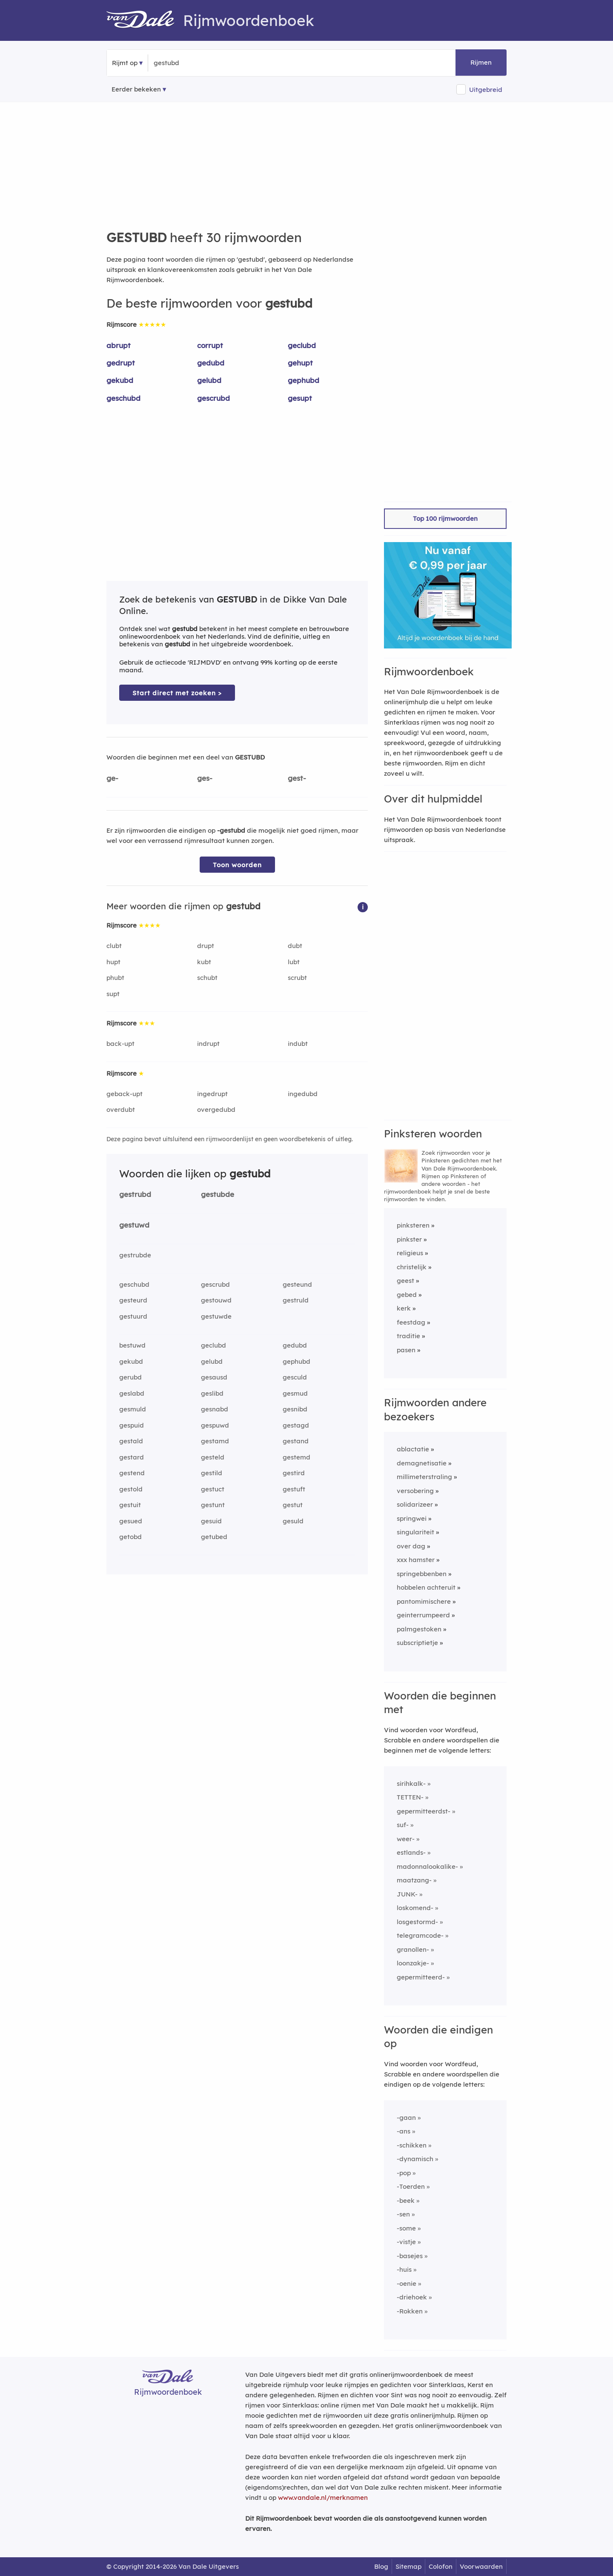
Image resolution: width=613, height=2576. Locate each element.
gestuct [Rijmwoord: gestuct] (212, 1489)
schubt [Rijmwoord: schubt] (207, 978)
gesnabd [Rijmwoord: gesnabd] (214, 1409)
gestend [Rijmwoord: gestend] (132, 1473)
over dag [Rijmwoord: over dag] (411, 1546)
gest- (297, 778)
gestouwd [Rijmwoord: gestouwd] (216, 1300)
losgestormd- (417, 1922)
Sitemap (408, 2566)
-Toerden (411, 2186)
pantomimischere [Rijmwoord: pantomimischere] (424, 1601)
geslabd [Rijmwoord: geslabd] (131, 1393)
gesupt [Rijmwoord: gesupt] (300, 398)
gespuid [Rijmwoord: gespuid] (131, 1425)
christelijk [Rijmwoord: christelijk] (412, 1267)
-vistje (406, 2242)
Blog (381, 2566)
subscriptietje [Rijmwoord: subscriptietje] (417, 1643)
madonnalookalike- (427, 1866)
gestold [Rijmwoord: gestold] (131, 1489)
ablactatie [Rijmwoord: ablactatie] (413, 1449)
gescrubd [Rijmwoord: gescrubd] (213, 398)
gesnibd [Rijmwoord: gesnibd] (295, 1409)
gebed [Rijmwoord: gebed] (407, 1295)
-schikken (412, 2145)
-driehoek (412, 2297)
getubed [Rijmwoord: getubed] (214, 1537)
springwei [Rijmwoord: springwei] (412, 1518)
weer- (406, 1839)
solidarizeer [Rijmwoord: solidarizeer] (415, 1504)
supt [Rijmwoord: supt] (113, 994)
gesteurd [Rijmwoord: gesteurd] (133, 1300)
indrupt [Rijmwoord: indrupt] (208, 1044)
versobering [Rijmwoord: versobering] (415, 1491)
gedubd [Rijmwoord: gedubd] (210, 362)
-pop (404, 2173)
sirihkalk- (411, 1783)
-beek (406, 2200)
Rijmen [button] (481, 62)
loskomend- (415, 1908)
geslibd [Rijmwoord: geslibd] (212, 1393)
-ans (403, 2131)
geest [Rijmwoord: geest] (405, 1281)
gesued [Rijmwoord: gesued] (130, 1521)
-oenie (406, 2283)
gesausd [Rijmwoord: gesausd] (214, 1377)
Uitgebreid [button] (485, 90)
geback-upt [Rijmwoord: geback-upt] (124, 1094)
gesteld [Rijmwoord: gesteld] (212, 1457)
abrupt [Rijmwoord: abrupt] (118, 345)
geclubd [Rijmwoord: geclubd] (302, 345)
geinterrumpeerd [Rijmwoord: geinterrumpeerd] (423, 1615)
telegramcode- (420, 1935)
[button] (363, 906)
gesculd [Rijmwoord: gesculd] (295, 1377)
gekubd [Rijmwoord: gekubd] (119, 380)
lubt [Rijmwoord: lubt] (294, 962)
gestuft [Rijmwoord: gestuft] (294, 1489)
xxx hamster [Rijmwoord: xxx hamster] (416, 1560)
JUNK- (407, 1894)
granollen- (413, 1949)
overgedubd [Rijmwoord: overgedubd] (216, 1109)
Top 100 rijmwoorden (445, 518)
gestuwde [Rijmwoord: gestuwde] (216, 1316)
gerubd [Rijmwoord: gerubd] (130, 1377)
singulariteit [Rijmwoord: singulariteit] (415, 1532)
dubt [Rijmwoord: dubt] (295, 946)
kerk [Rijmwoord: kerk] (404, 1308)
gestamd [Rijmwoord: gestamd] (215, 1441)
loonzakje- (413, 1963)
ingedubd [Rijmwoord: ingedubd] (303, 1094)
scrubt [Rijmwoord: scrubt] (297, 978)
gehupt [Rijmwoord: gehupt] (300, 362)
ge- (112, 778)
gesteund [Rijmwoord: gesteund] (297, 1284)
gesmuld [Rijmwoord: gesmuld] (132, 1409)
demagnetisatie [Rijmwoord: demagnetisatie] (422, 1463)
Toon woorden (237, 865)
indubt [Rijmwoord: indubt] (298, 1044)
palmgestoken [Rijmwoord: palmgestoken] (419, 1629)
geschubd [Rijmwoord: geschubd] (123, 398)
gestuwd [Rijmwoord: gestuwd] (134, 1224)
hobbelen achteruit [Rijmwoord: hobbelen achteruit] (426, 1587)
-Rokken (410, 2311)
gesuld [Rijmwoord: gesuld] (293, 1521)
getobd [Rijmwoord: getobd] (130, 1537)
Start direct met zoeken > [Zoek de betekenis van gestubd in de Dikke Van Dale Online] (177, 693)
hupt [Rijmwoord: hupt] (113, 962)
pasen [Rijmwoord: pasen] (406, 1350)
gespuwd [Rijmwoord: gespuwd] (215, 1425)
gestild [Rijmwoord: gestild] (211, 1473)
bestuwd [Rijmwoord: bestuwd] (132, 1345)
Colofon (441, 2566)
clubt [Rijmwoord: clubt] (114, 946)
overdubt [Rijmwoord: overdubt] (120, 1109)
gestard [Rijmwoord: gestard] (131, 1457)
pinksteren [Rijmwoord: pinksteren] (413, 1225)
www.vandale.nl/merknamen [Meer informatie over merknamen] (323, 2497)
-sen (403, 2214)
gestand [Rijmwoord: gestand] (296, 1441)
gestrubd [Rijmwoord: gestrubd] (135, 1194)
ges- (204, 778)
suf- (403, 1825)
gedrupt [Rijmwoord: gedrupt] (120, 362)
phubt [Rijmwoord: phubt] (115, 978)
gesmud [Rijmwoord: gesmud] (295, 1393)
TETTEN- (410, 1797)
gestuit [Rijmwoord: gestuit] (130, 1505)
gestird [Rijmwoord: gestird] (294, 1473)
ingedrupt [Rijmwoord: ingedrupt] (212, 1094)
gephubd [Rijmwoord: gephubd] (303, 380)
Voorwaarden (481, 2566)
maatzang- (414, 1880)
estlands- (411, 1852)
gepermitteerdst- (423, 1811)
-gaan (406, 2117)
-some (406, 2228)
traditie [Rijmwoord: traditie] (408, 1336)
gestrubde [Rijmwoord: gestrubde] (135, 1255)
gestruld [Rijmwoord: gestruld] (296, 1300)
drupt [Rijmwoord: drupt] (205, 946)
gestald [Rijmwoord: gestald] (131, 1441)
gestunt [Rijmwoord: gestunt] (213, 1505)
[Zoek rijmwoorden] (195, 63)
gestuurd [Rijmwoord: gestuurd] (133, 1316)
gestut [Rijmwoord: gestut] (293, 1505)
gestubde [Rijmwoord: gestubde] (217, 1194)
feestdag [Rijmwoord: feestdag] (411, 1322)
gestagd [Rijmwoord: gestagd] (296, 1425)
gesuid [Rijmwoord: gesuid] (211, 1521)
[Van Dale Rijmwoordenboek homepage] (144, 20)
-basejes (410, 2256)
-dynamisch (415, 2159)
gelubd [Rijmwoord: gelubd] (209, 380)
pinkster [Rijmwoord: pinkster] (409, 1239)
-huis (404, 2269)
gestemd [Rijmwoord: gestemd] (296, 1457)
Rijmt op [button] (124, 63)
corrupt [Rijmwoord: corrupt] (210, 345)
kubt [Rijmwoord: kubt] (204, 962)
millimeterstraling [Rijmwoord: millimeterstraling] (424, 1477)
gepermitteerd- (421, 1977)
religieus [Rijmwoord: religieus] (410, 1253)
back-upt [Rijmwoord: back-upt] (120, 1044)
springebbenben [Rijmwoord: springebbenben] (422, 1574)
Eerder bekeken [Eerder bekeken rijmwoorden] (136, 89)
